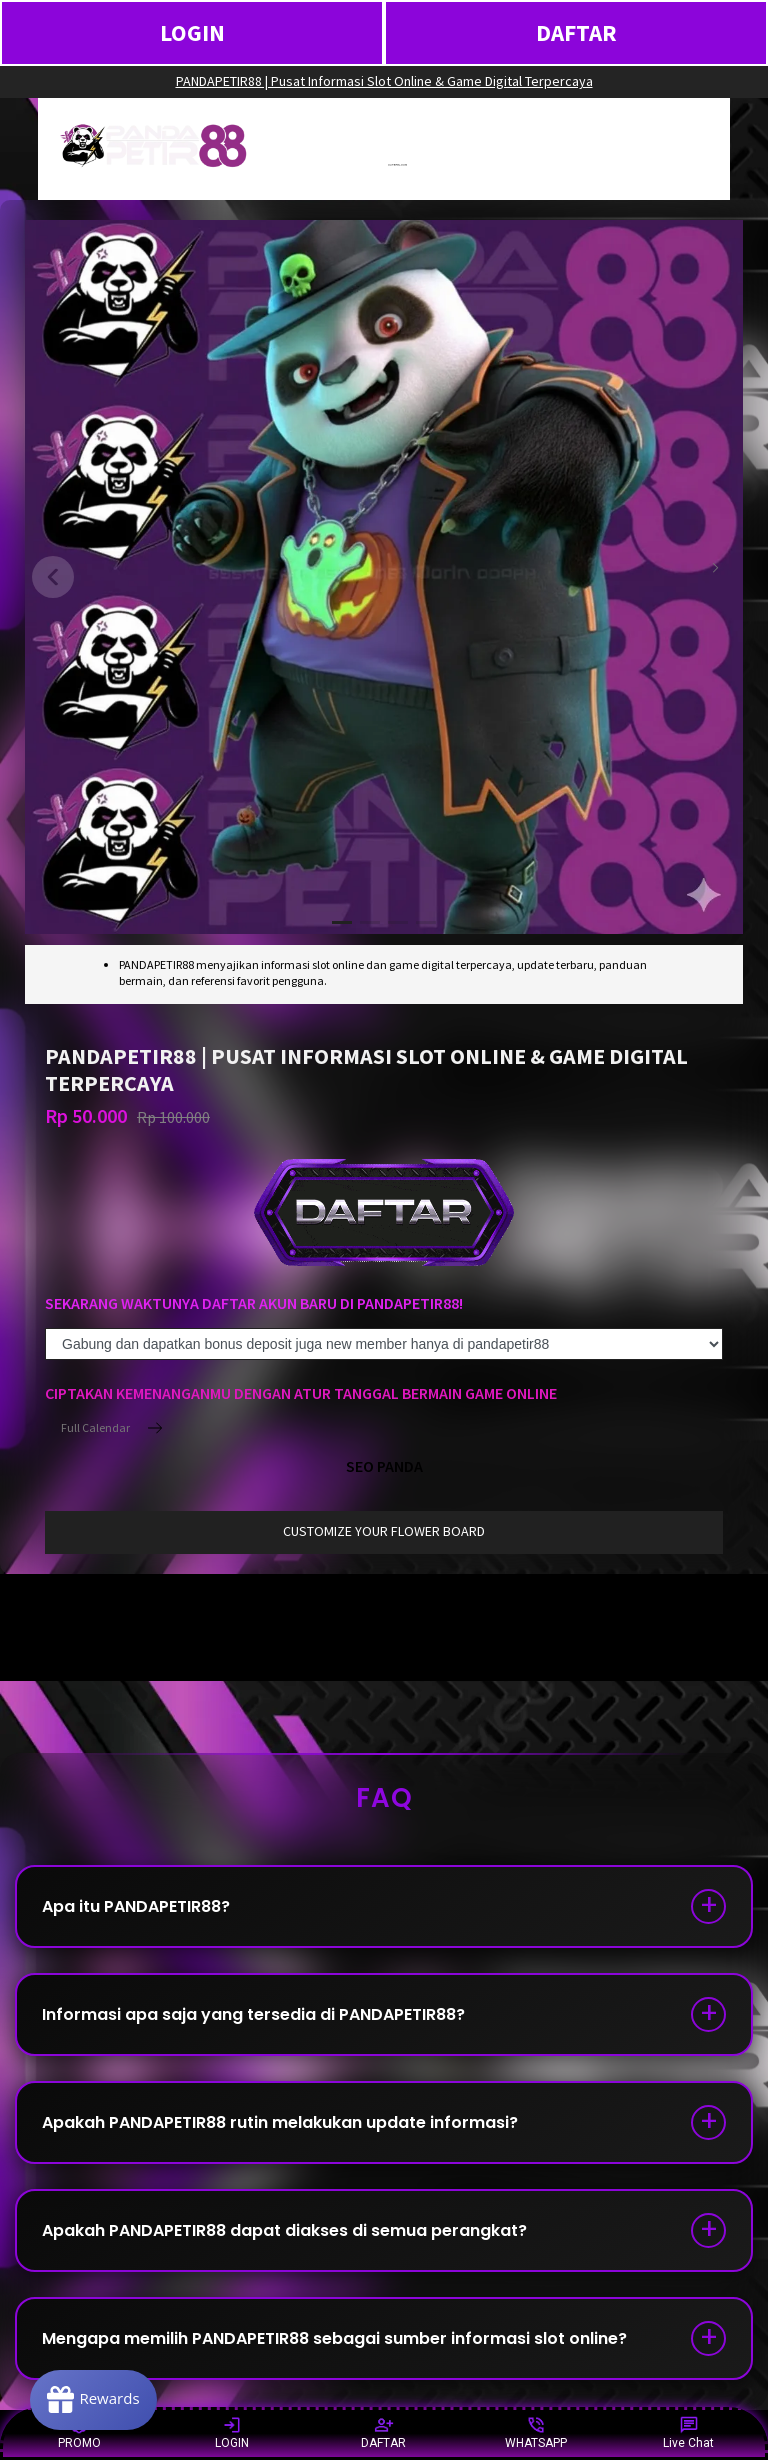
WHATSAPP (536, 2432)
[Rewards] (93, 2400)
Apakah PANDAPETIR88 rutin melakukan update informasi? (280, 2122)
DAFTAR (576, 32)
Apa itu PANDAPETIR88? (136, 1906)
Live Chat (688, 2432)
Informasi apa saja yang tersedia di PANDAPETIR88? (253, 2014)
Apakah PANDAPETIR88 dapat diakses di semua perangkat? (284, 2230)
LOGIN (192, 32)
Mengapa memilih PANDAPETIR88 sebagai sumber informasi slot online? (334, 2338)
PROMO (79, 2432)
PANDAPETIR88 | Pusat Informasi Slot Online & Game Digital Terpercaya (384, 81)
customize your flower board (384, 1531)
